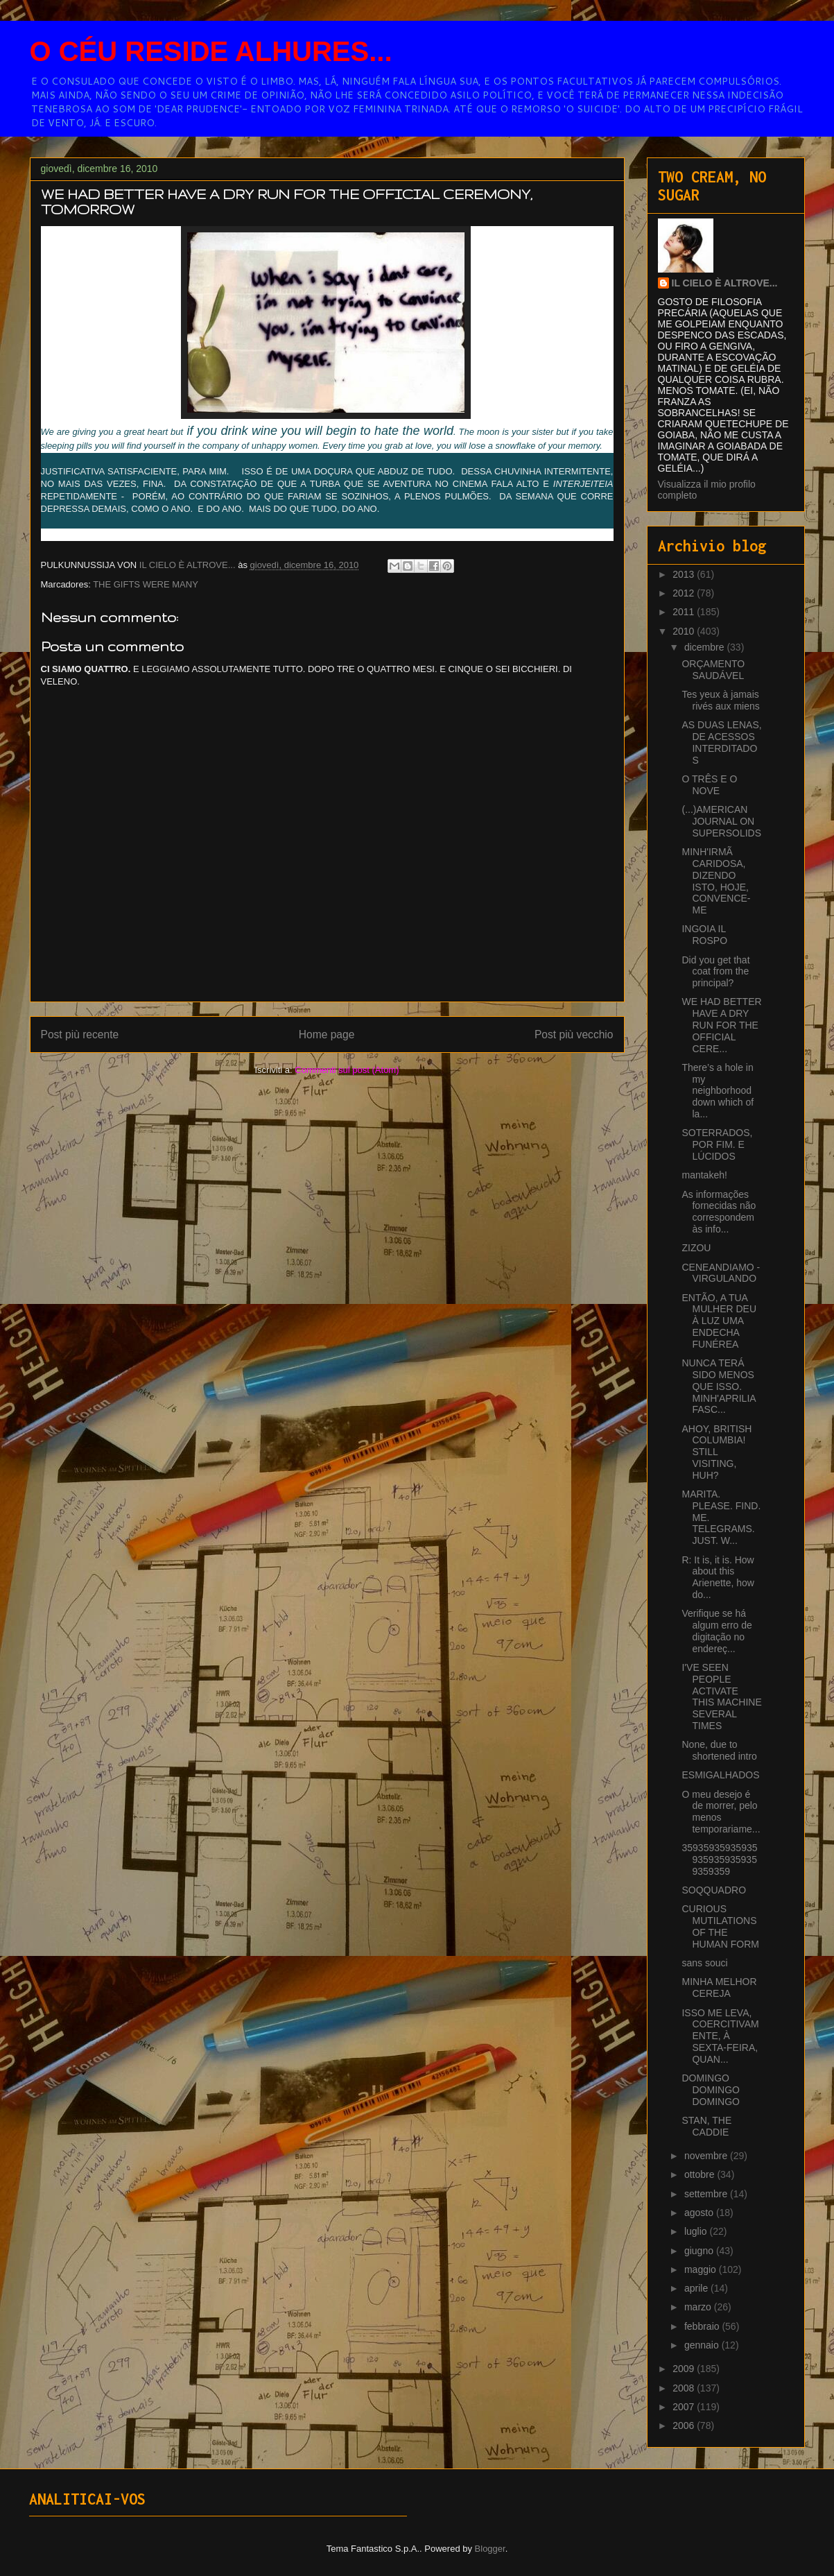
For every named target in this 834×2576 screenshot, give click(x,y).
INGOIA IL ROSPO (704, 934)
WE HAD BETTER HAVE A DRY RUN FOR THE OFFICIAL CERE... (721, 1025)
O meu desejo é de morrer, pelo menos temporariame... (720, 1812)
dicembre (705, 647)
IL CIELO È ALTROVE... (725, 283)
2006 (684, 2425)
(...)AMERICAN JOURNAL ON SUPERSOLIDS (721, 821)
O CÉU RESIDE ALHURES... (211, 51)
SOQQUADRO (713, 1890)
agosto (700, 2212)
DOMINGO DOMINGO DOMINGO (710, 2089)
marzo (699, 2306)
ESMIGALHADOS (720, 1774)
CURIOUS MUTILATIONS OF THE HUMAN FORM (719, 1926)
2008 (684, 2388)
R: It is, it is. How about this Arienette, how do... (717, 1577)
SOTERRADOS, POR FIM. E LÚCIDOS (716, 1144)
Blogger (490, 2548)
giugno (700, 2250)
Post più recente (80, 1034)
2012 (684, 593)
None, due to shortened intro (718, 1750)
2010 (684, 631)
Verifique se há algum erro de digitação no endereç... (716, 1631)
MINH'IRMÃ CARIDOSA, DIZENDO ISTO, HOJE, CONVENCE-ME (715, 881)
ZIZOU (696, 1247)
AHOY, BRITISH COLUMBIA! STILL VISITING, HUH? (716, 1452)
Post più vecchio (574, 1034)
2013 (684, 574)
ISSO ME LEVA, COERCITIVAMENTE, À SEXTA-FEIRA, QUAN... (719, 2036)
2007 (684, 2406)
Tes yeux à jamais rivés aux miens (720, 700)
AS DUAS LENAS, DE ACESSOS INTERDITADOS (721, 742)
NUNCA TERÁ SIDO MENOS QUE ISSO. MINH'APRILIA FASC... (718, 1386)
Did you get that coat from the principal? (715, 971)
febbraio (703, 2326)
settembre (707, 2193)
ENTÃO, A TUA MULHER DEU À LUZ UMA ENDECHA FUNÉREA (718, 1321)
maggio (701, 2269)
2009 (684, 2368)
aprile (697, 2288)
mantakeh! (704, 1174)
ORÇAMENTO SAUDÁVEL (713, 669)
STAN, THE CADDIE (706, 2126)
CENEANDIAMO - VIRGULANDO (720, 1273)
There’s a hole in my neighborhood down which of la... (717, 1090)
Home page (327, 1034)
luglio (697, 2231)
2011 (684, 611)
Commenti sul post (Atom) (347, 1070)
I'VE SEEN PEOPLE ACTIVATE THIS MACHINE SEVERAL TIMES (721, 1696)
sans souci (704, 1962)
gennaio (703, 2345)
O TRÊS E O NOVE (709, 784)
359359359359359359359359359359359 (719, 1859)
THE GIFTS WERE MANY (145, 584)
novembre (707, 2155)
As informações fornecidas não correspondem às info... (718, 1212)
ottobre (700, 2174)
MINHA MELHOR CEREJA (718, 1987)
